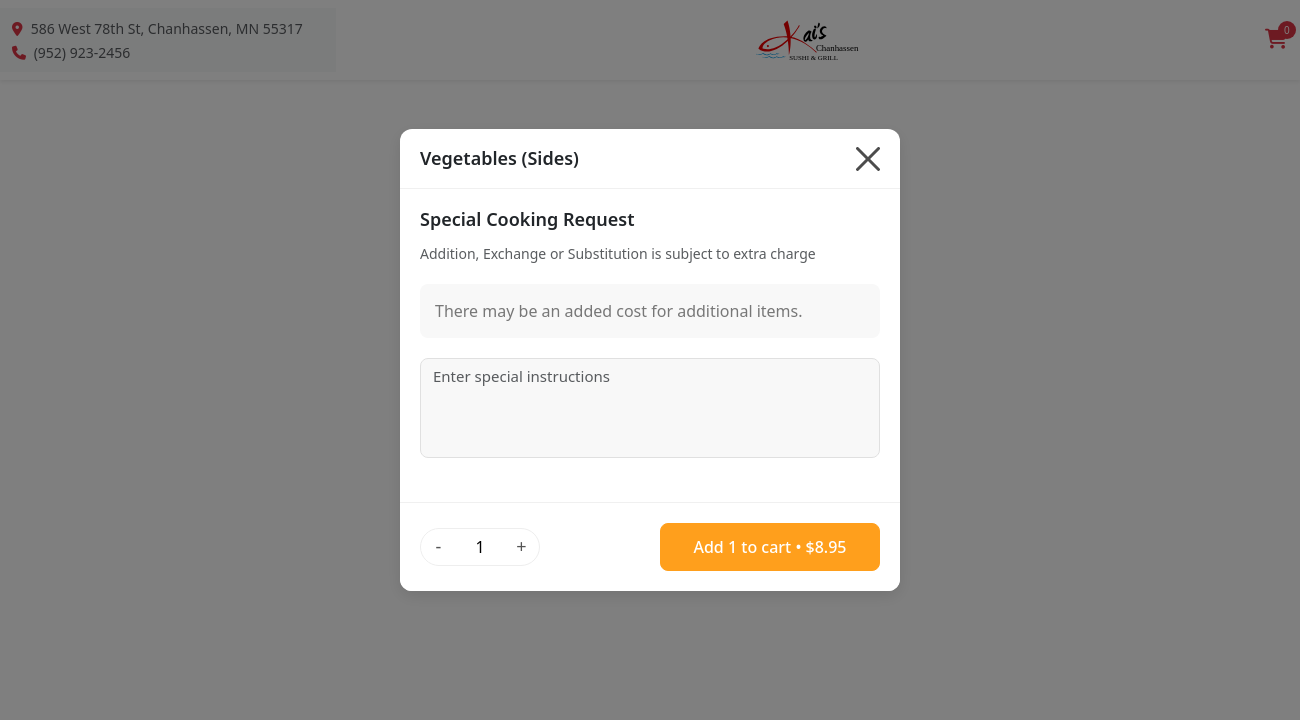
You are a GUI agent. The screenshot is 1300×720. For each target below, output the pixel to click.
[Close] (868, 159)
